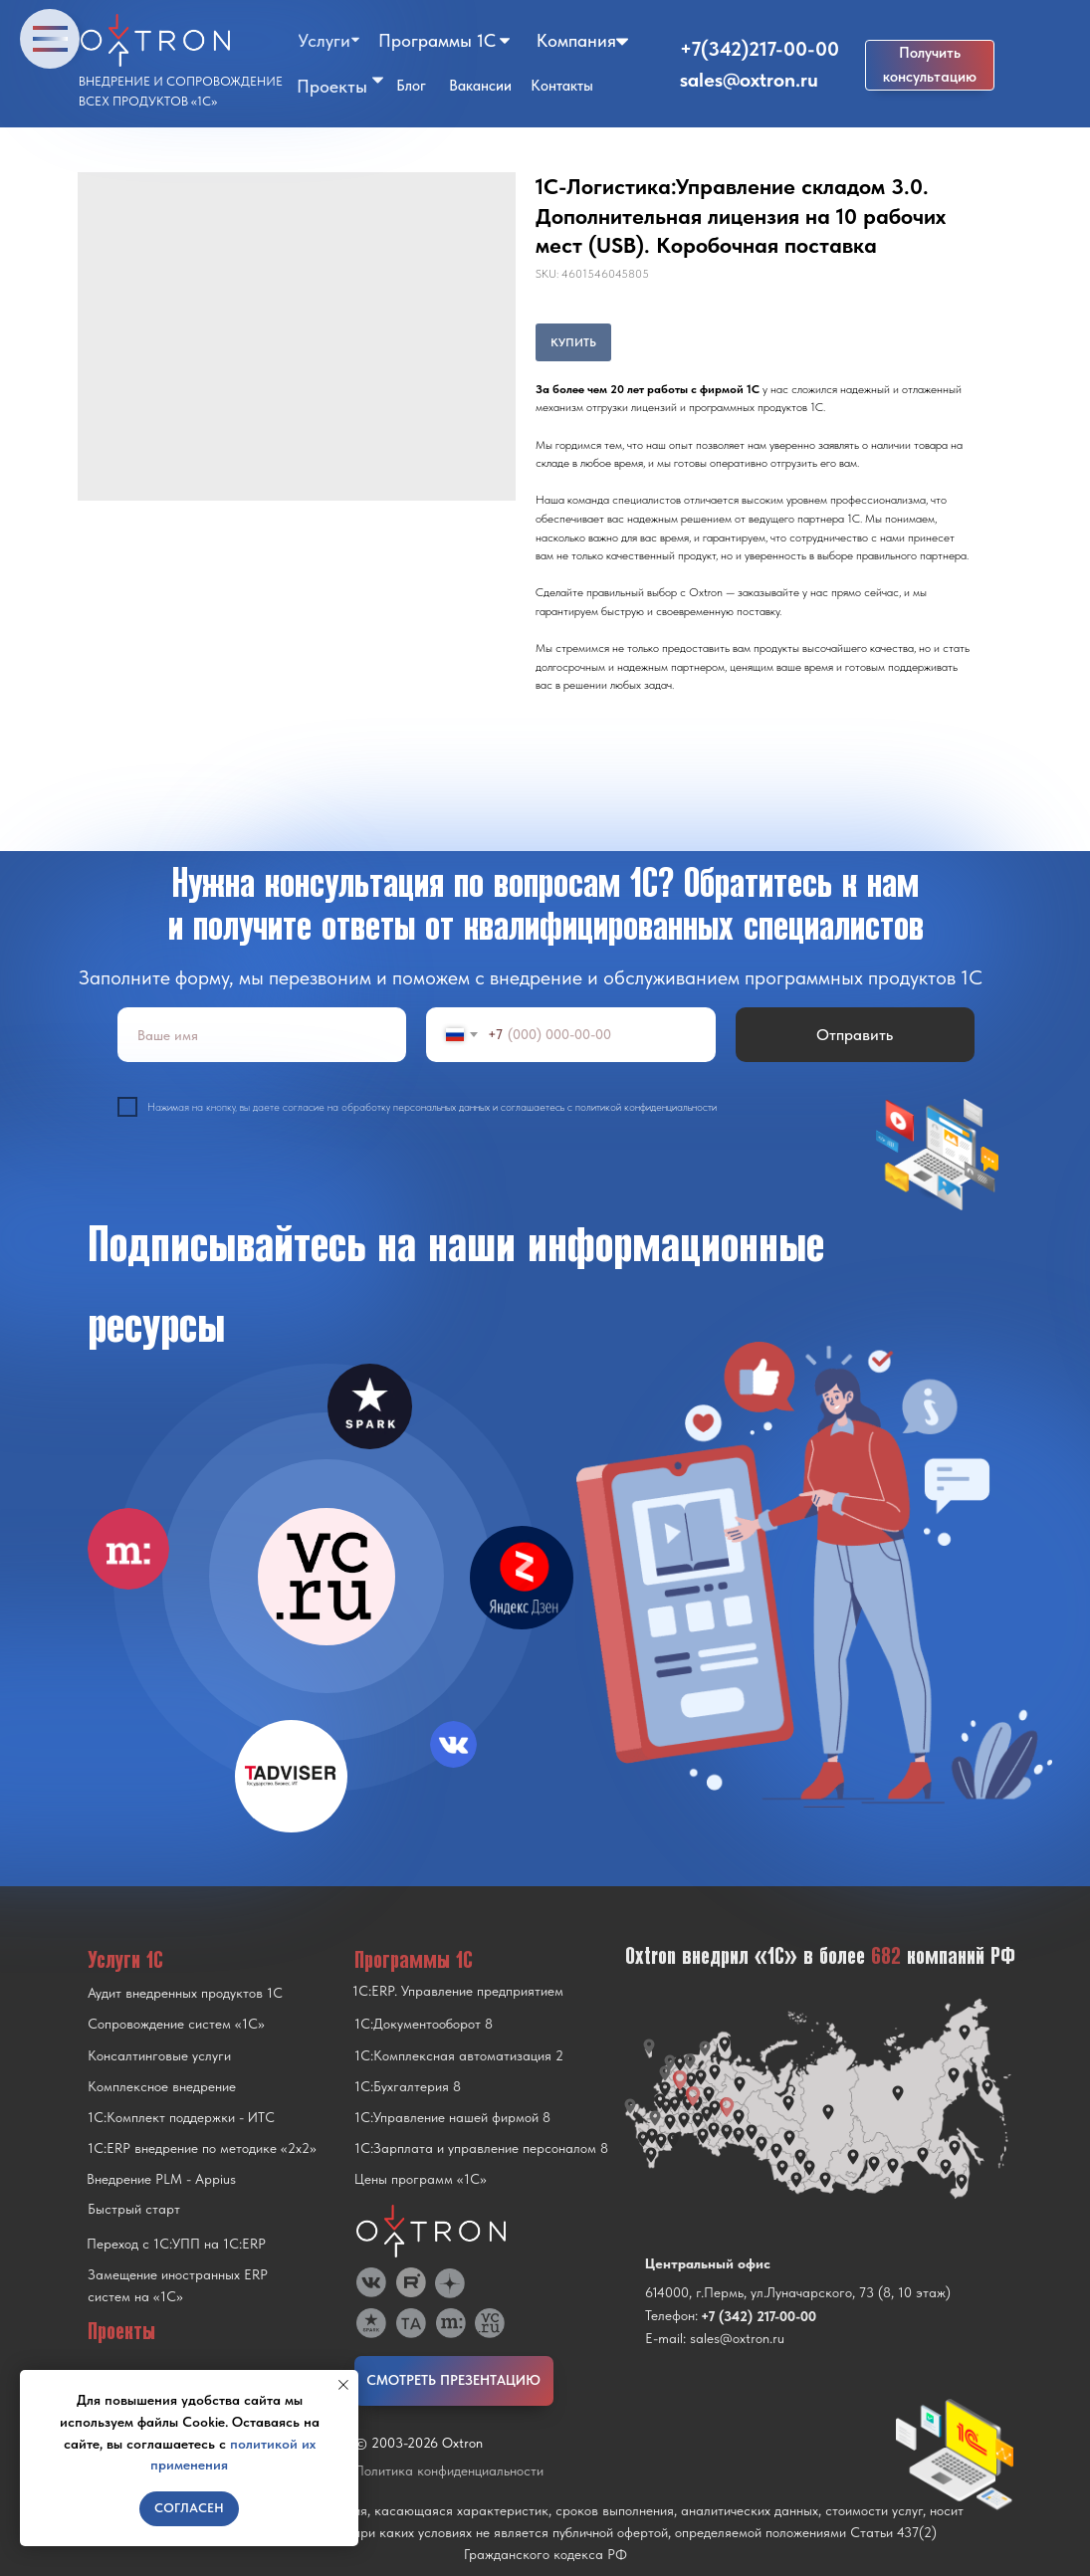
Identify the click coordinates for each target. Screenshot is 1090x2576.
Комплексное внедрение (162, 2086)
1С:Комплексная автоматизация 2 (458, 2055)
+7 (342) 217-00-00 (758, 2316)
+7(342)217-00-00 (759, 49)
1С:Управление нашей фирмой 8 (452, 2117)
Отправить (854, 1034)
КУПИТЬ (573, 342)
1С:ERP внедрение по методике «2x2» (202, 2148)
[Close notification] (343, 2385)
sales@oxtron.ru (749, 80)
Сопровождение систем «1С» (176, 2024)
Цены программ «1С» (420, 2179)
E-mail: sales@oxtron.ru (714, 2338)
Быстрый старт (134, 2209)
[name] (262, 1034)
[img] (326, 1576)
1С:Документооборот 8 (423, 2024)
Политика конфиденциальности (449, 2470)
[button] (929, 65)
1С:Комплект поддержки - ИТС (181, 2117)
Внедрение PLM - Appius (161, 2179)
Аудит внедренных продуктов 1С (185, 1993)
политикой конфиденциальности (646, 1107)
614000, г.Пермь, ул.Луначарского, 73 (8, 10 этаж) (798, 2292)
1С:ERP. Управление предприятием (457, 1991)
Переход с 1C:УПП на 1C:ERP (176, 2244)
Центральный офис (707, 2263)
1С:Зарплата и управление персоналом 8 (481, 2148)
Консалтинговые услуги (159, 2055)
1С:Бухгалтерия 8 (407, 2086)
